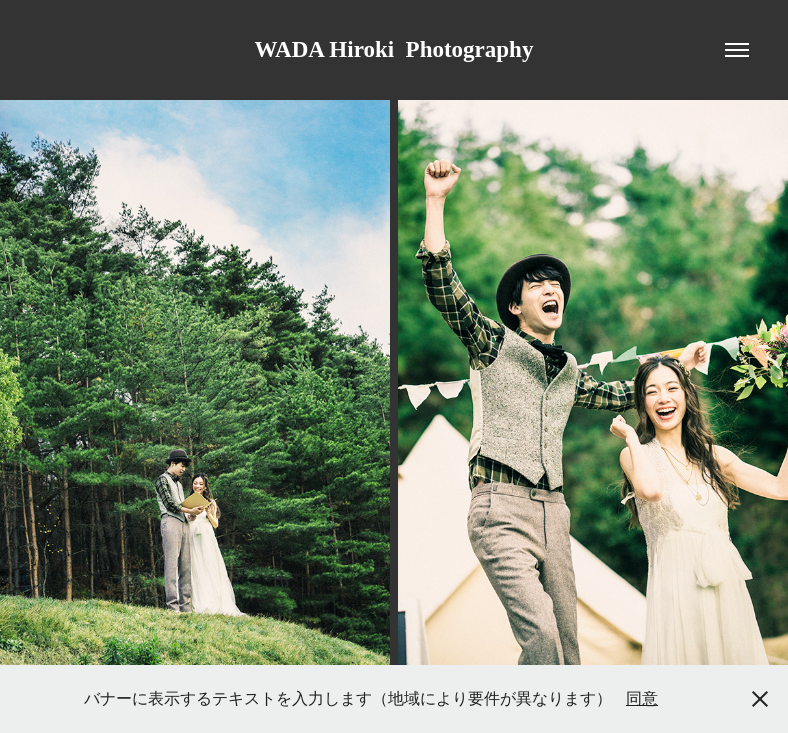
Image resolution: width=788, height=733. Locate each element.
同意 (642, 698)
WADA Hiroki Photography (394, 49)
